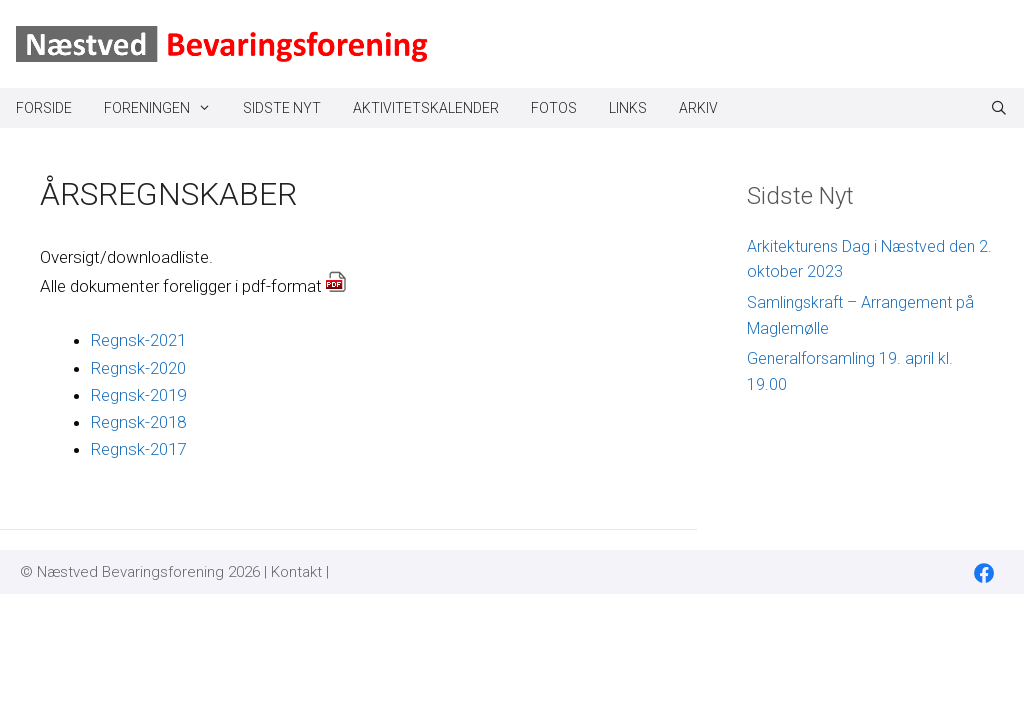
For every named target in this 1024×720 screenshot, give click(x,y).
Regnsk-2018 (138, 422)
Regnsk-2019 (138, 395)
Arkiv (698, 108)
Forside (44, 108)
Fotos (554, 108)
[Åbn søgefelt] (999, 108)
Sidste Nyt (282, 108)
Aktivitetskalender (426, 108)
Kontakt (296, 572)
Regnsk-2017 (138, 449)
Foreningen (165, 108)
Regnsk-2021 (138, 340)
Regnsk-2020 (138, 368)
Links (628, 108)
